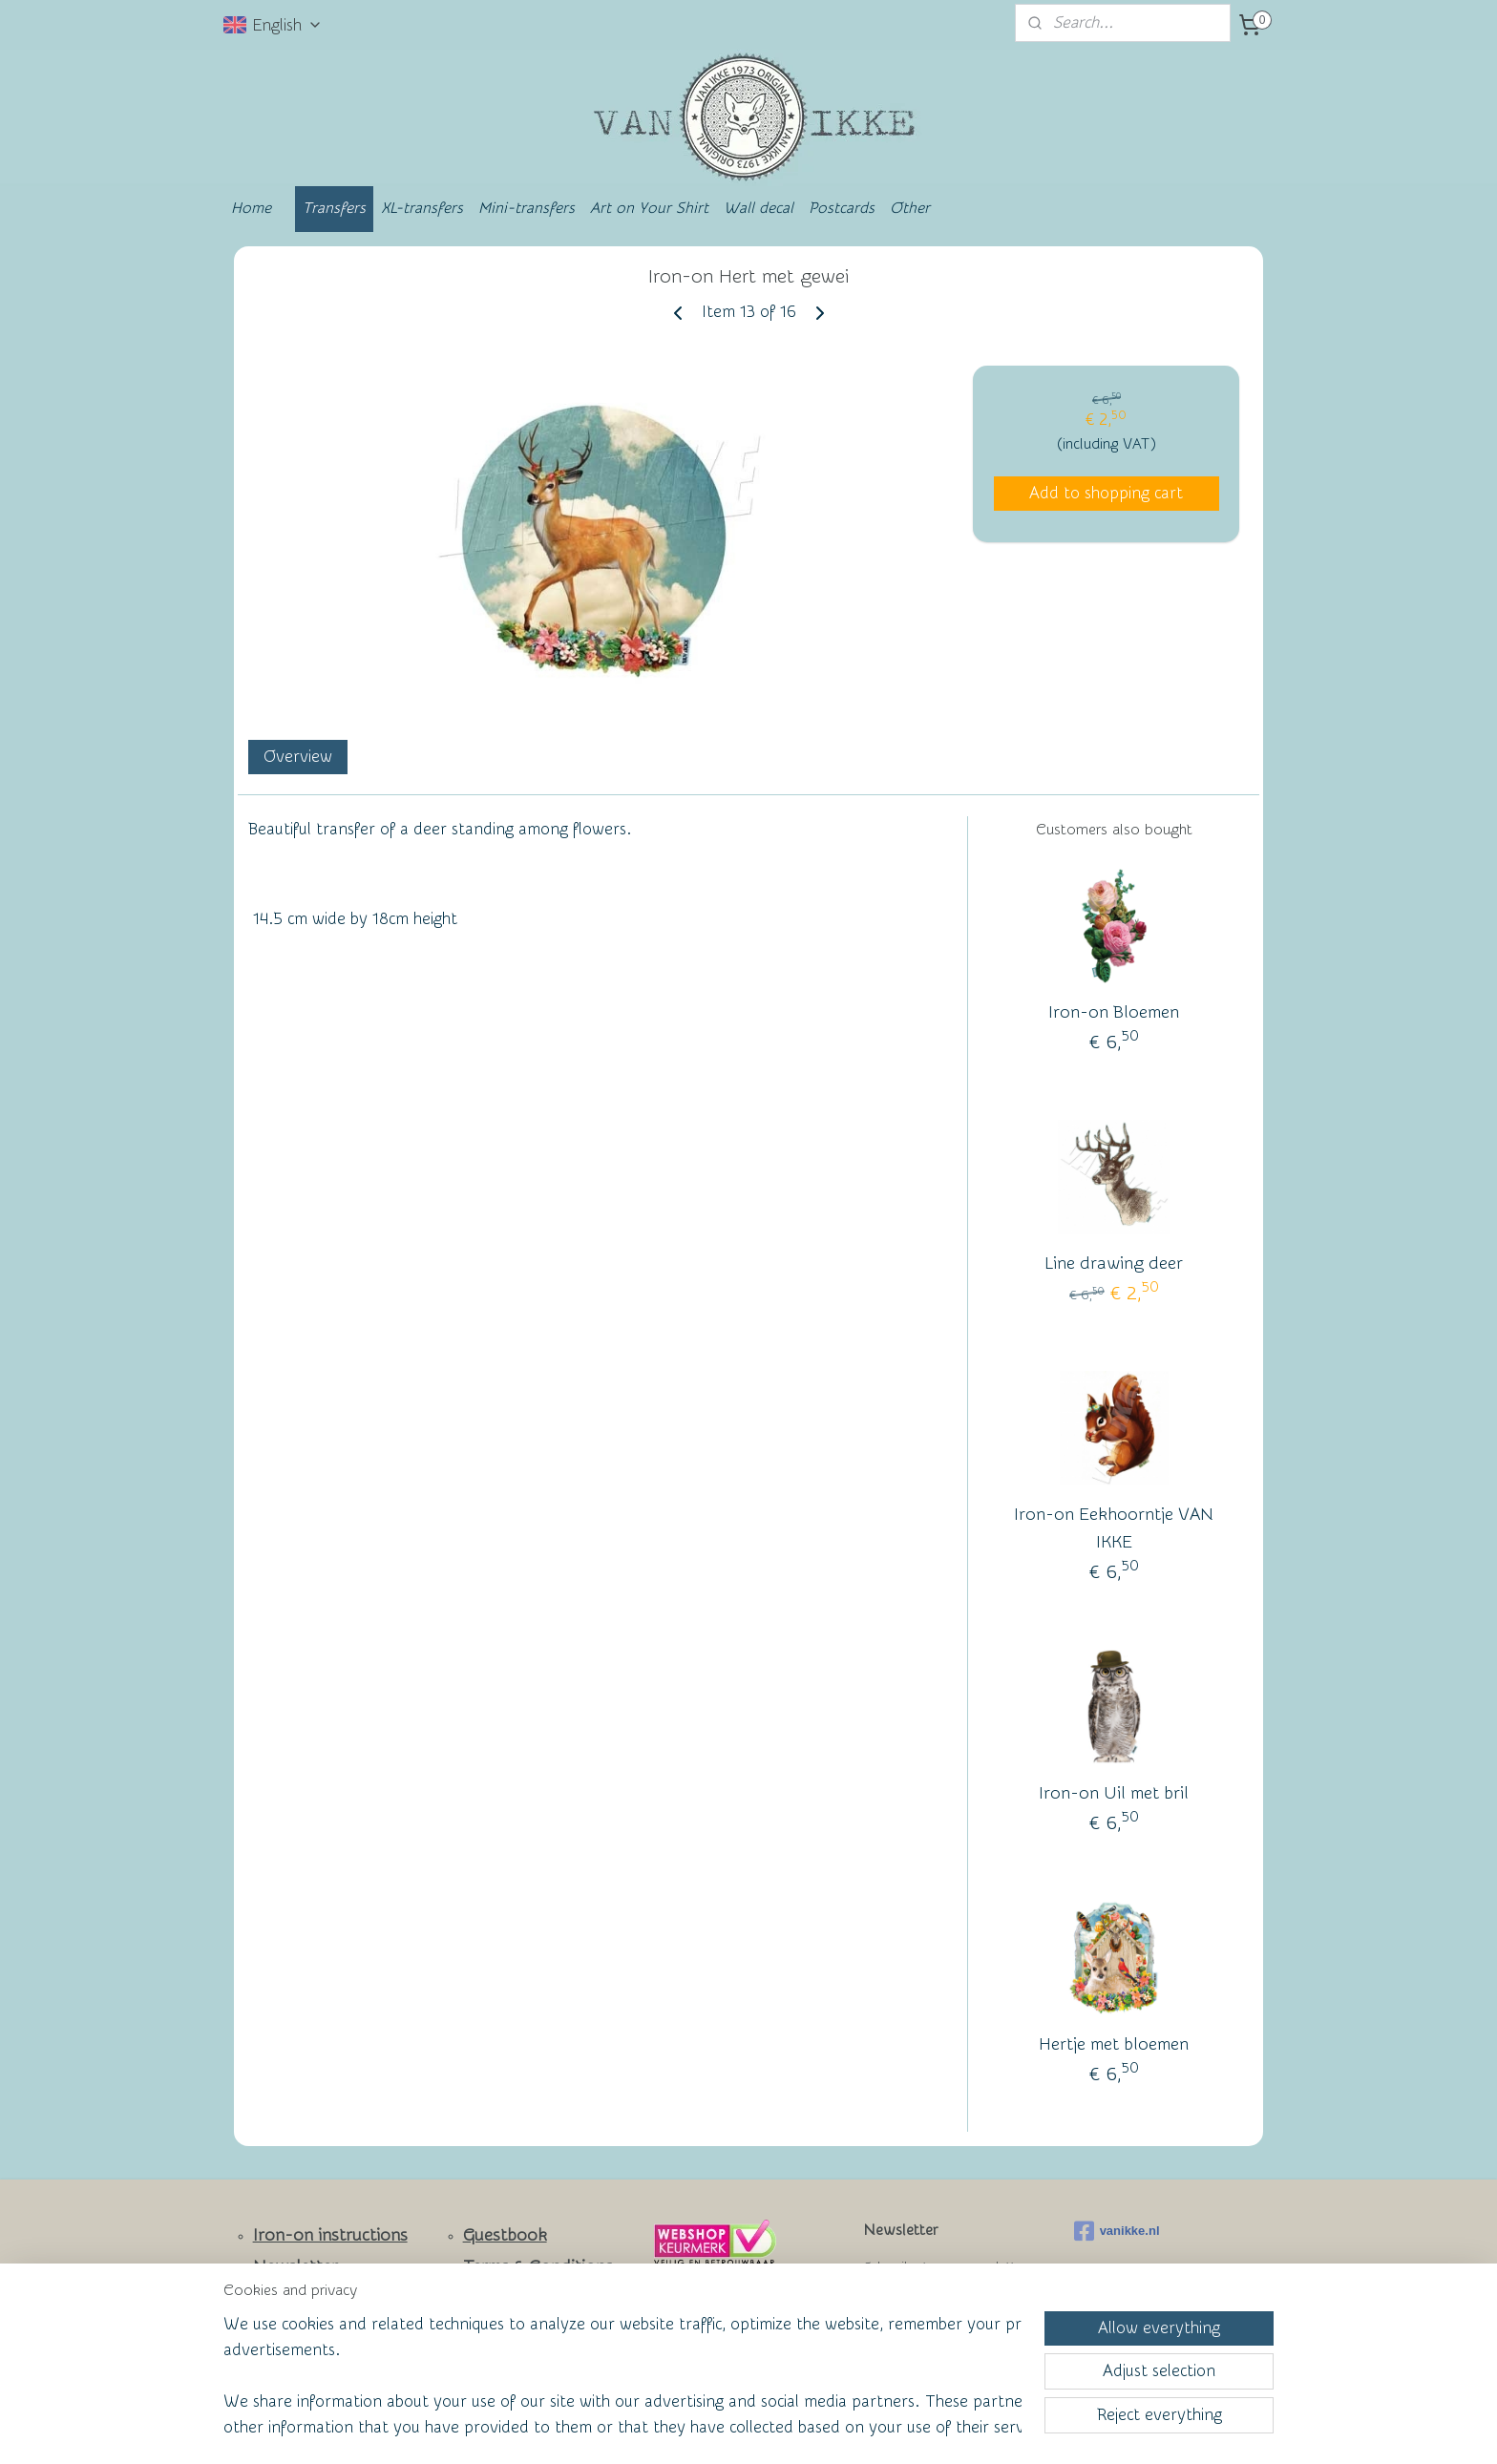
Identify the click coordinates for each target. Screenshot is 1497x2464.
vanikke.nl (1117, 2231)
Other (910, 208)
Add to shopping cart (1106, 493)
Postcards (842, 208)
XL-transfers (422, 208)
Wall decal (758, 208)
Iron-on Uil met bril (1114, 1793)
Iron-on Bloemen (1113, 1012)
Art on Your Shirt (649, 208)
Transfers (334, 208)
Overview (298, 757)
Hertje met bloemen (1114, 2044)
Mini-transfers (526, 208)
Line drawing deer (1113, 1263)
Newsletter (295, 2267)
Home (251, 208)
